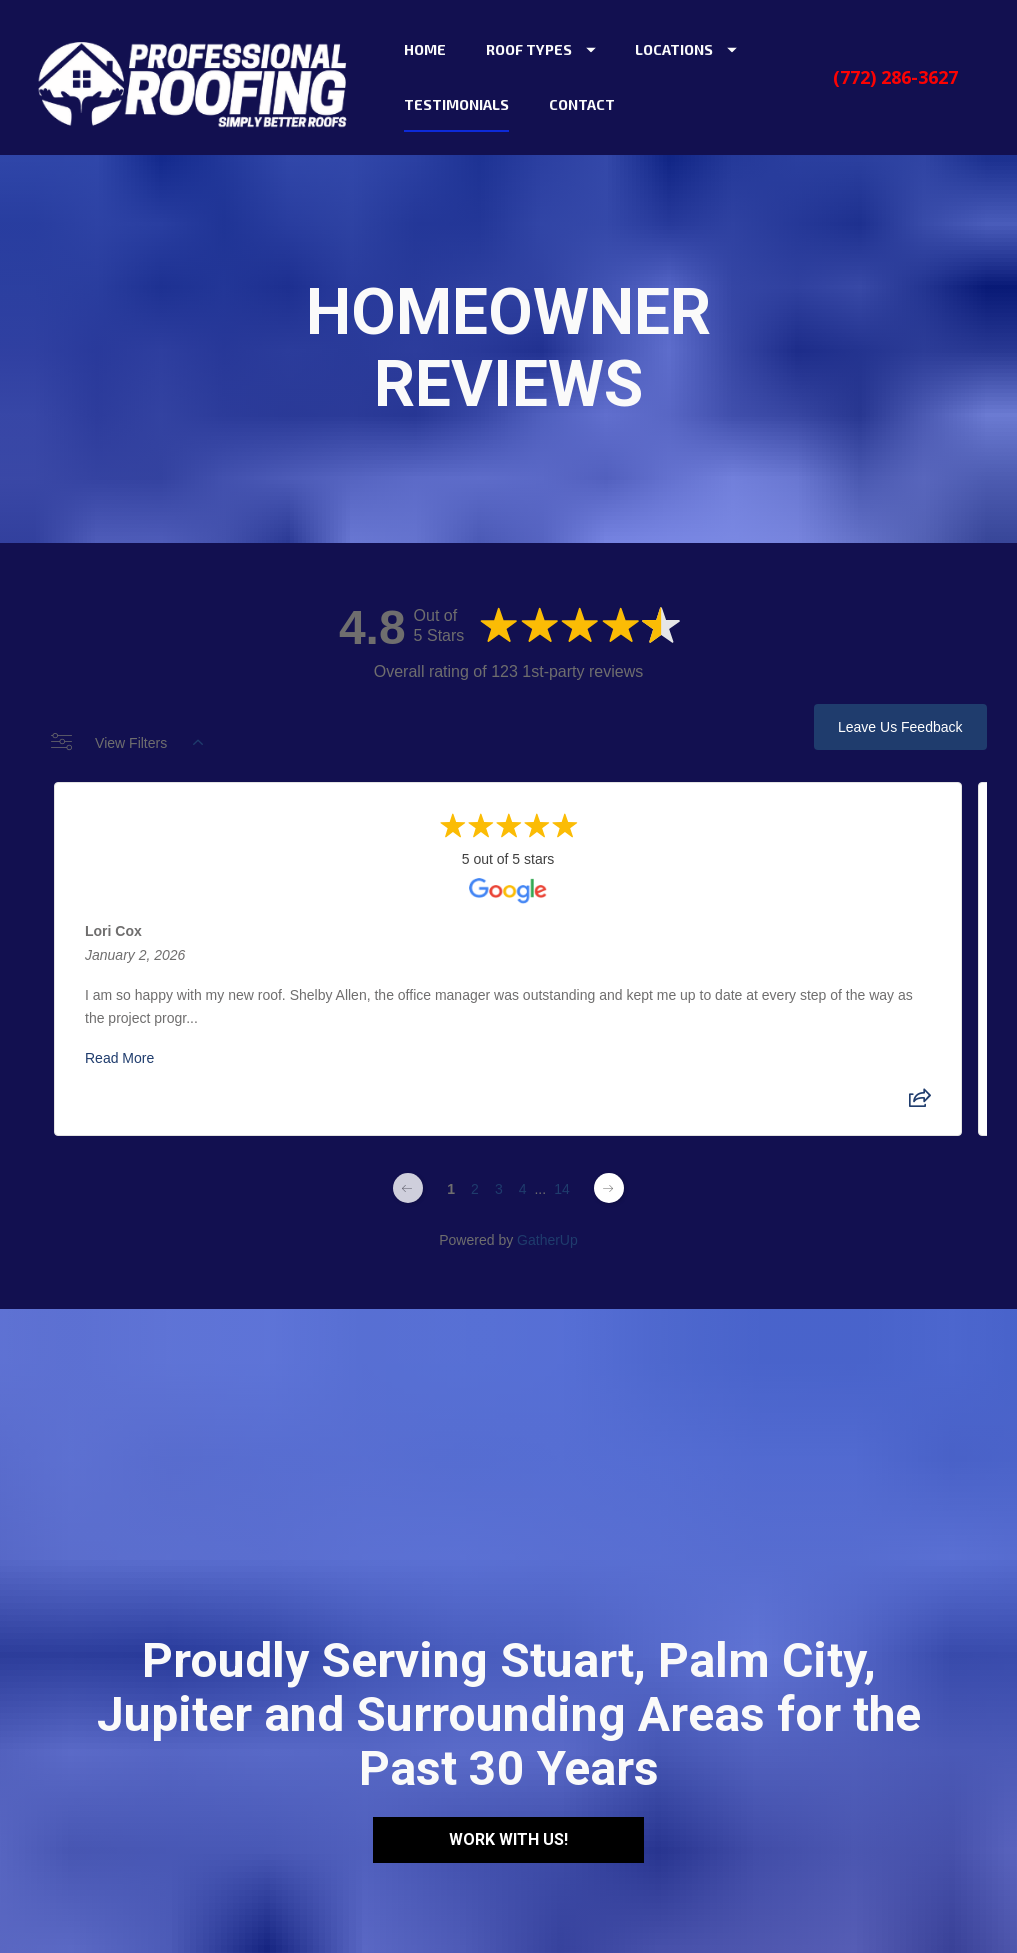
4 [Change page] (523, 1189)
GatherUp (547, 1240)
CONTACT (582, 104)
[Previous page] (408, 1188)
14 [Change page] (562, 1189)
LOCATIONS (686, 49)
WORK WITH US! (508, 1736)
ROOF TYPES (541, 49)
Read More (119, 1058)
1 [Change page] (451, 1189)
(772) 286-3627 (895, 77)
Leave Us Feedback (900, 727)
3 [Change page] (499, 1189)
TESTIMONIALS (456, 104)
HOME (425, 49)
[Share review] (921, 1104)
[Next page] (609, 1188)
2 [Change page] (475, 1189)
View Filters (127, 743)
